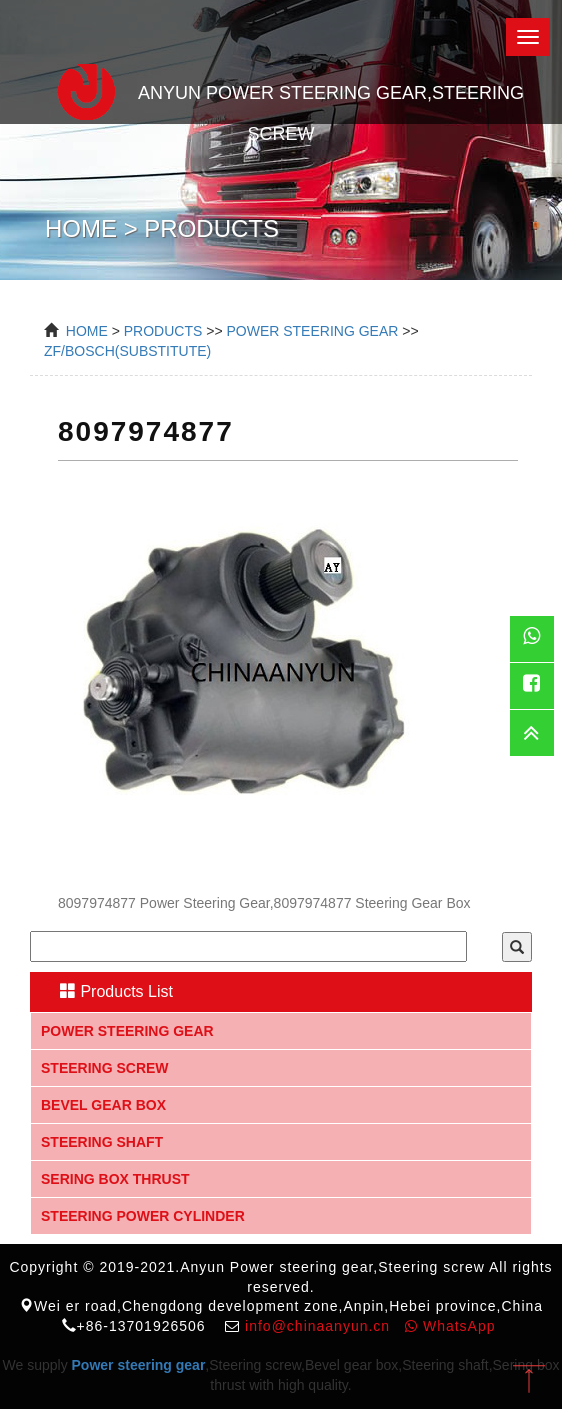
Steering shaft (102, 1142)
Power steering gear (127, 1031)
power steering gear (312, 331)
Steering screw (105, 1068)
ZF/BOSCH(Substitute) (127, 351)
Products (163, 331)
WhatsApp (450, 1326)
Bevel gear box (103, 1105)
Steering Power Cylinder (143, 1216)
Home (87, 331)
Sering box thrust (115, 1179)
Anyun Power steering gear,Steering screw (281, 89)
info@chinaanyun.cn (317, 1326)
